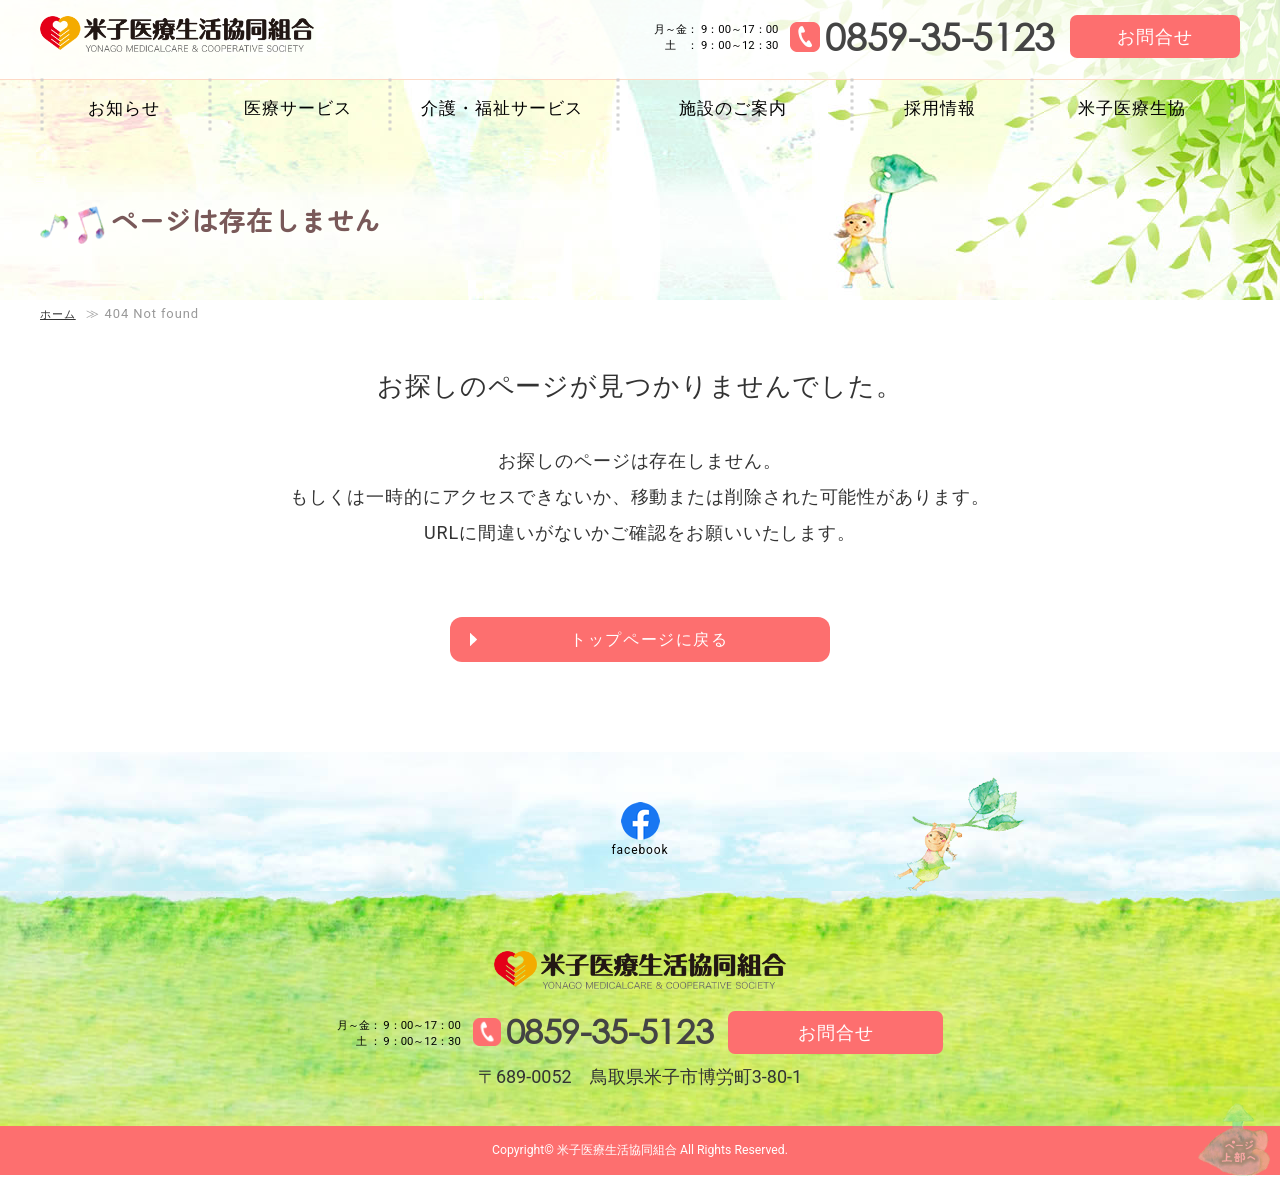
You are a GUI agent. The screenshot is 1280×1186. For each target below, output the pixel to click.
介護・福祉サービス (501, 108)
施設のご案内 (732, 108)
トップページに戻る (651, 642)
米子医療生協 (1131, 108)
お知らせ (124, 108)
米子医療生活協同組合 (207, 38)
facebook (639, 855)
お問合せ (1155, 36)
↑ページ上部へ (1220, 1124)
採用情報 (940, 108)
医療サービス (297, 108)
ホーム (61, 313)
